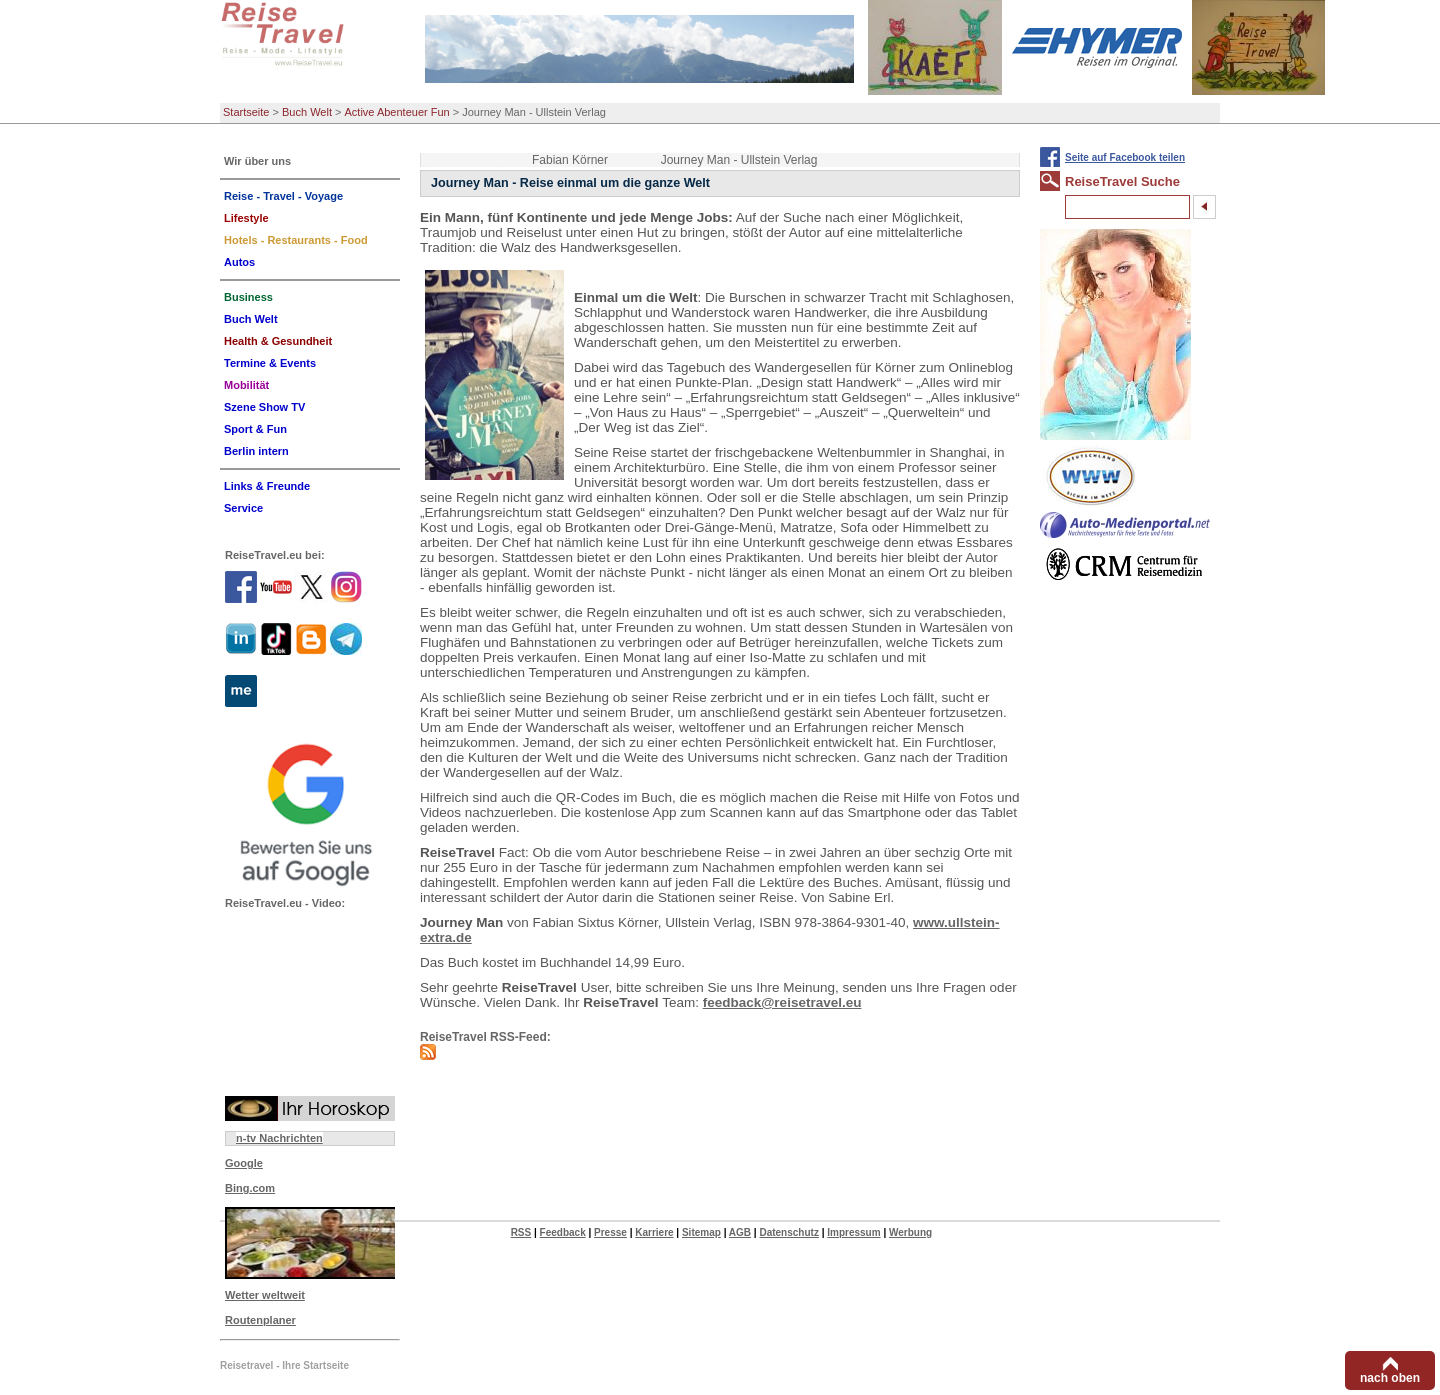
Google (244, 1163)
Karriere (654, 1232)
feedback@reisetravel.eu (782, 1002)
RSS (521, 1232)
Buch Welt (307, 112)
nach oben (1390, 1378)
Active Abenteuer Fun (397, 112)
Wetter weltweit (265, 1295)
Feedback (563, 1232)
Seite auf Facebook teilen (1125, 157)
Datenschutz (788, 1232)
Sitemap (701, 1232)
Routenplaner (260, 1320)
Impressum (853, 1232)
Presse (610, 1232)
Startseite (246, 112)
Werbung (910, 1232)
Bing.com (250, 1188)
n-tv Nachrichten (279, 1138)
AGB (740, 1232)
